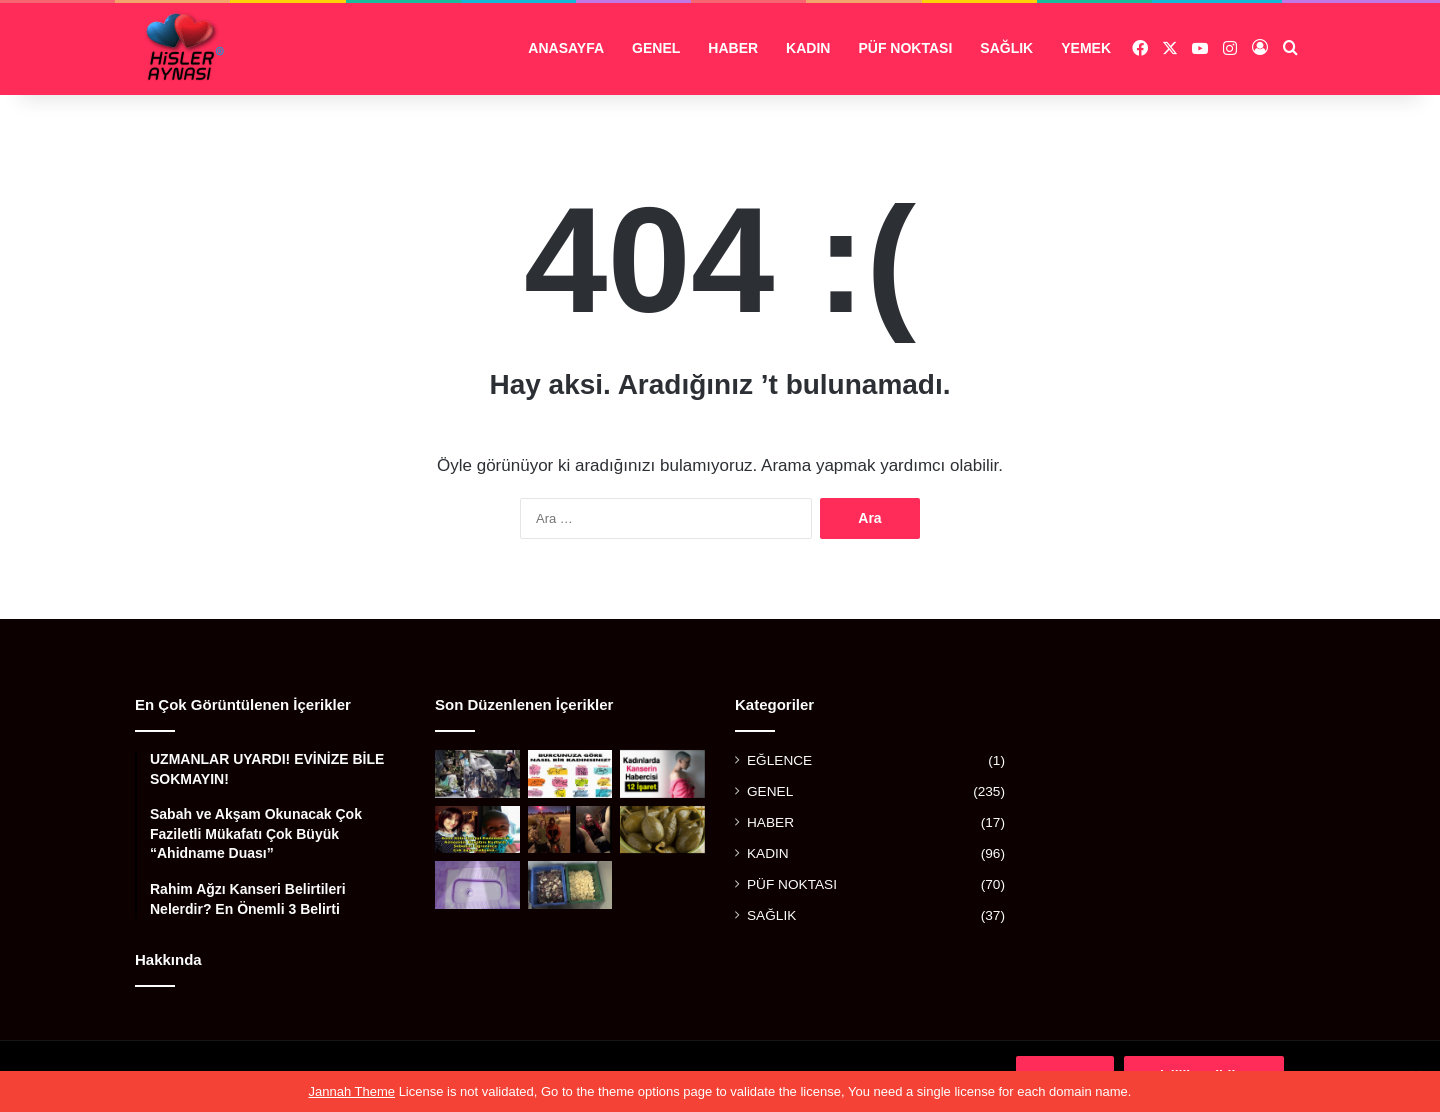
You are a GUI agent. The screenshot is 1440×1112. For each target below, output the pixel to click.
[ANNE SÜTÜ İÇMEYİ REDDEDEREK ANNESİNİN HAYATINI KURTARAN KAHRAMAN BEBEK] (477, 830)
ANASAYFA (566, 48)
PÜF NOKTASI (905, 48)
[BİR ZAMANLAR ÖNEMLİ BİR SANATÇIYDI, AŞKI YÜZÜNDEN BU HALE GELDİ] (477, 774)
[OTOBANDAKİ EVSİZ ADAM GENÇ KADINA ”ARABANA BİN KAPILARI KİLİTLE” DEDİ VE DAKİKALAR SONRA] (570, 830)
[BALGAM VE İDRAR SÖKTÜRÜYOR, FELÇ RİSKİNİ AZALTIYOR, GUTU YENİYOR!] (662, 830)
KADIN (808, 48)
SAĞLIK (1006, 48)
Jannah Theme (352, 1091)
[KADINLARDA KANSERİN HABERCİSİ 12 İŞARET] (662, 774)
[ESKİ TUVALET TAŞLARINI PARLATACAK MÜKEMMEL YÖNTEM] (477, 885)
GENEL (656, 48)
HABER (733, 48)
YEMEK (1086, 48)
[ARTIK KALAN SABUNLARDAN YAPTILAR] (570, 885)
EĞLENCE (779, 760)
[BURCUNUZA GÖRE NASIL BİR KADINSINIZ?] (570, 774)
